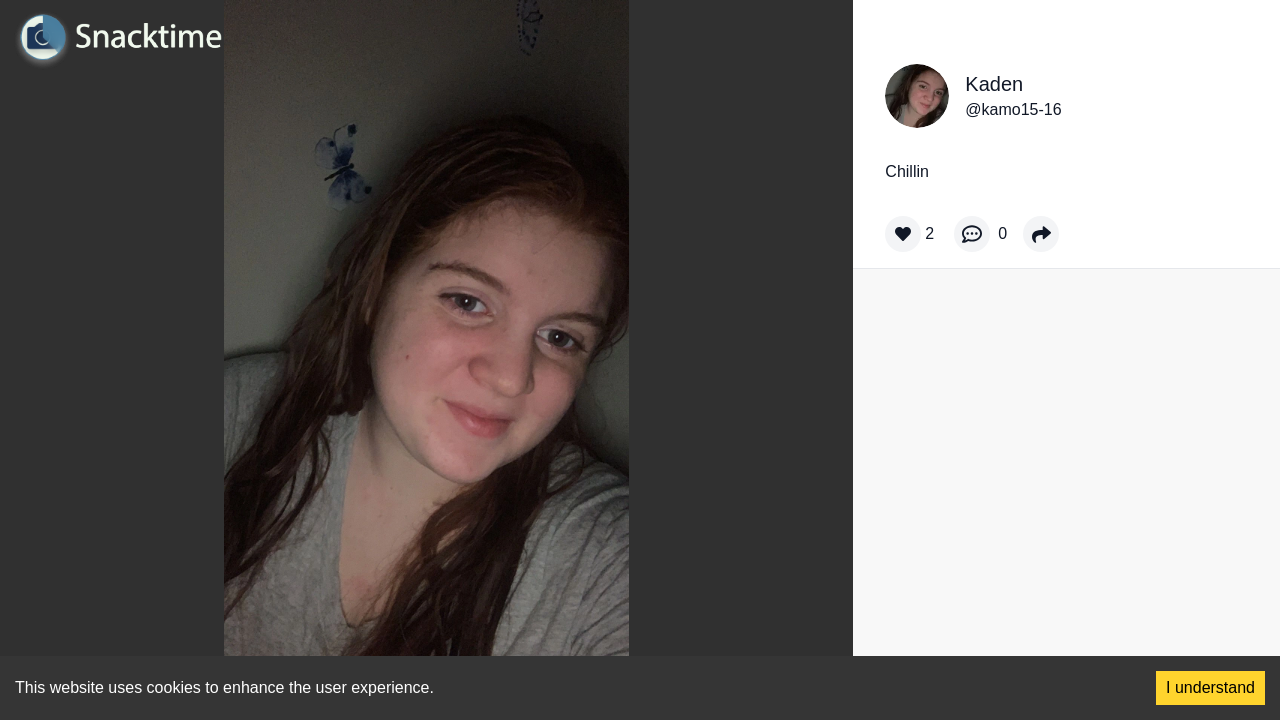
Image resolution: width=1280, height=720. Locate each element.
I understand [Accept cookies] (1210, 687)
